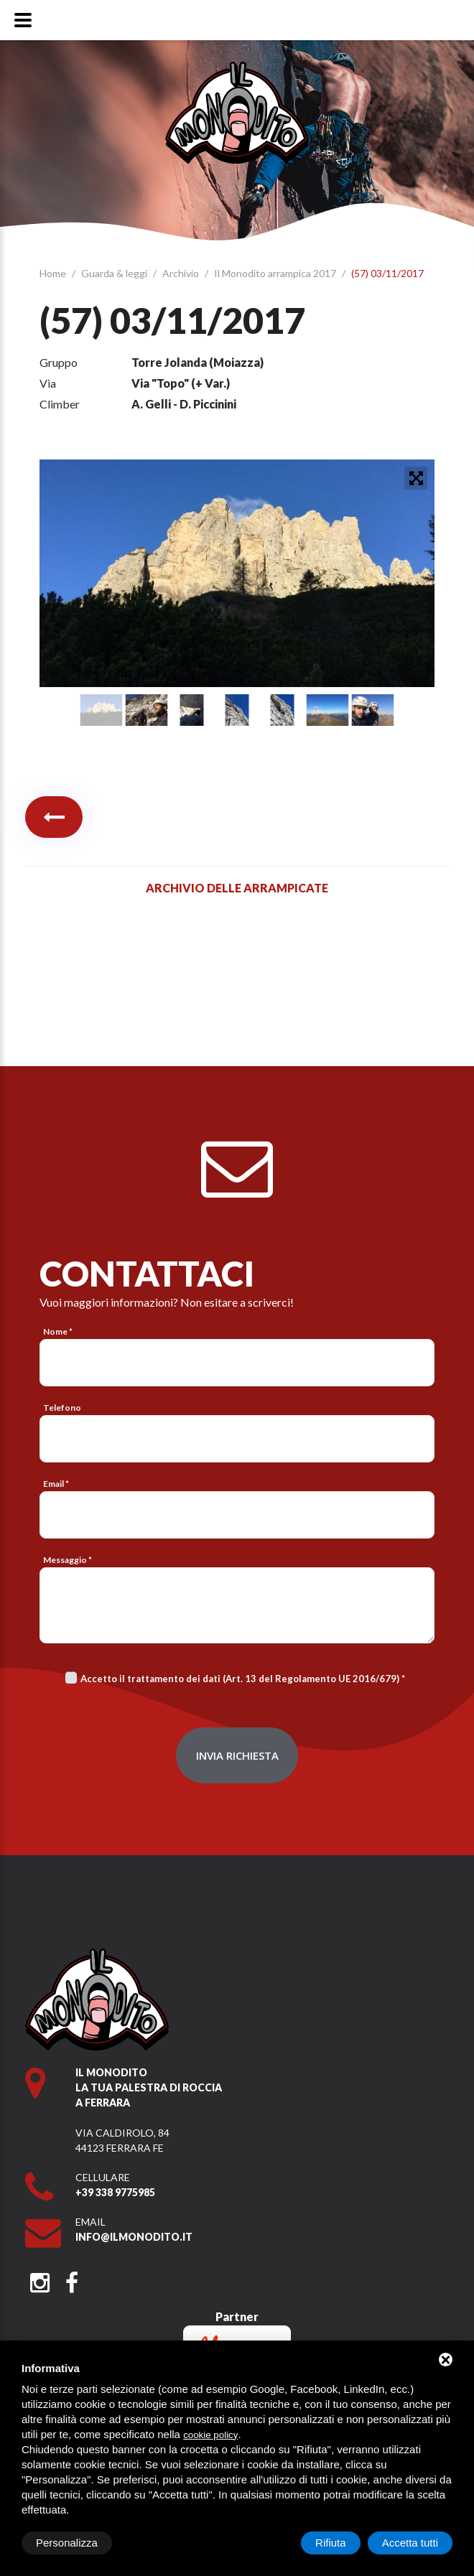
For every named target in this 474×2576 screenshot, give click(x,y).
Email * (56, 1483)
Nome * (58, 1331)
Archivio (181, 273)
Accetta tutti (410, 2543)
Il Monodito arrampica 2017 (276, 273)
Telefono (62, 1407)
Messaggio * (67, 1559)
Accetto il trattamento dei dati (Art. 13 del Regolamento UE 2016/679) (239, 1678)
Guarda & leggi (115, 273)
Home (54, 273)
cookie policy (210, 2435)
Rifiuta (330, 2543)
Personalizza (67, 2543)
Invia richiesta (237, 1755)
